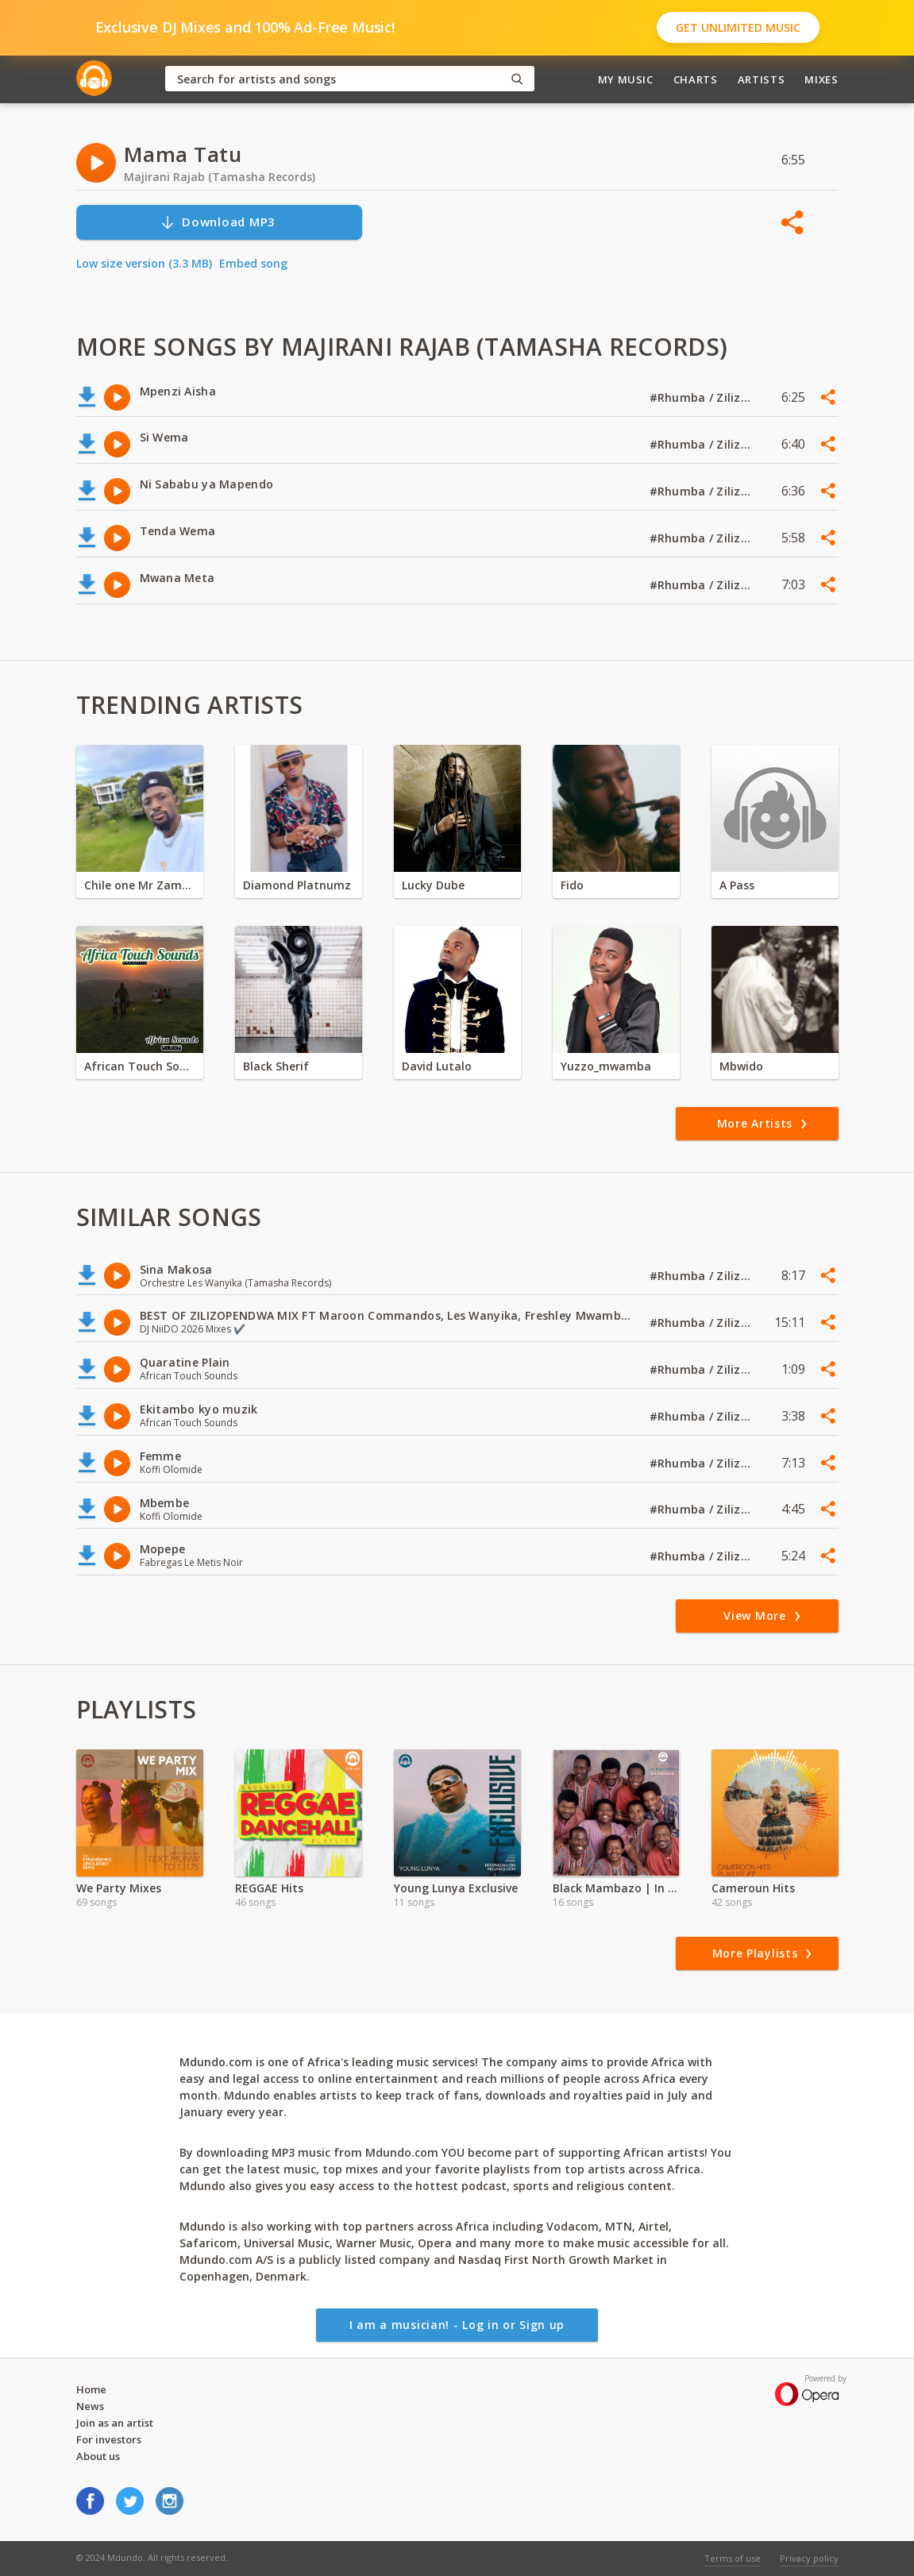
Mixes (821, 79)
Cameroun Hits (753, 1887)
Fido (572, 885)
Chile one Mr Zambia (139, 885)
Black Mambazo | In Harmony (616, 1887)
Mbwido (741, 1066)
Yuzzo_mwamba (606, 1066)
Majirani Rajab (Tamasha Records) (219, 176)
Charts (695, 79)
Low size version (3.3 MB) (144, 263)
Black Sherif (276, 1066)
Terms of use (732, 2558)
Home (91, 2389)
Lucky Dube (433, 885)
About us (98, 2456)
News (90, 2406)
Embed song (253, 263)
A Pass (736, 885)
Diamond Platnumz (297, 885)
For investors (108, 2439)
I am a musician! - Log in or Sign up (457, 2324)
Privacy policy (809, 2558)
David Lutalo (437, 1066)
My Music (626, 79)
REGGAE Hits (269, 1887)
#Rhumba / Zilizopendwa (701, 397)
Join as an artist (114, 2423)
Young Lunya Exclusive (456, 1887)
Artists (761, 79)
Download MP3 (218, 222)
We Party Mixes (118, 1887)
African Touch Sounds (139, 1066)
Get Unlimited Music (738, 27)
